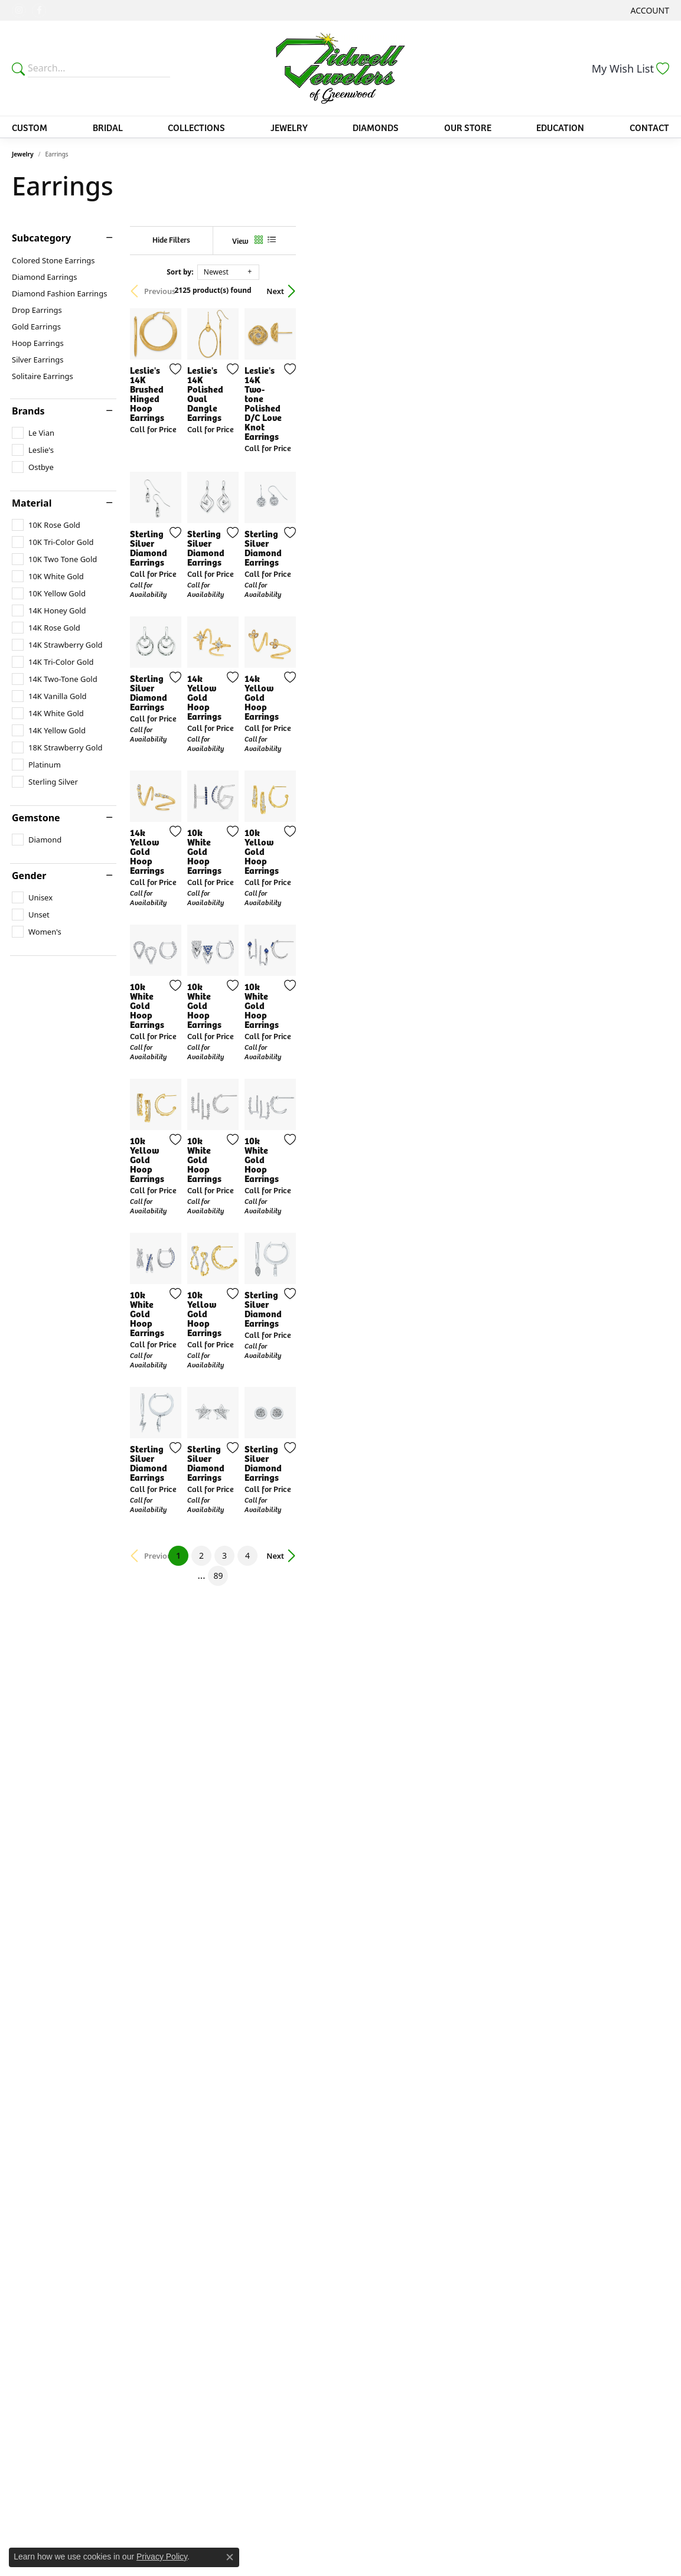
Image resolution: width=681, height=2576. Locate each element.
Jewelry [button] (289, 126)
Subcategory (41, 238)
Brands (28, 411)
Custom (29, 126)
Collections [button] (196, 126)
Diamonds (376, 126)
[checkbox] (33, 432)
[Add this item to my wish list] (296, 493)
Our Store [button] (467, 126)
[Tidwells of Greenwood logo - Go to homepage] (340, 68)
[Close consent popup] (229, 2557)
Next (648, 291)
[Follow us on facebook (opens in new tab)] (39, 11)
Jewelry (23, 154)
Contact (649, 126)
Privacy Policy (161, 2556)
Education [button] (560, 126)
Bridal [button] (108, 126)
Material (31, 503)
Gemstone (36, 817)
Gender (29, 875)
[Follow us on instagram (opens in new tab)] (19, 11)
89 (449, 2182)
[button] (648, 10)
